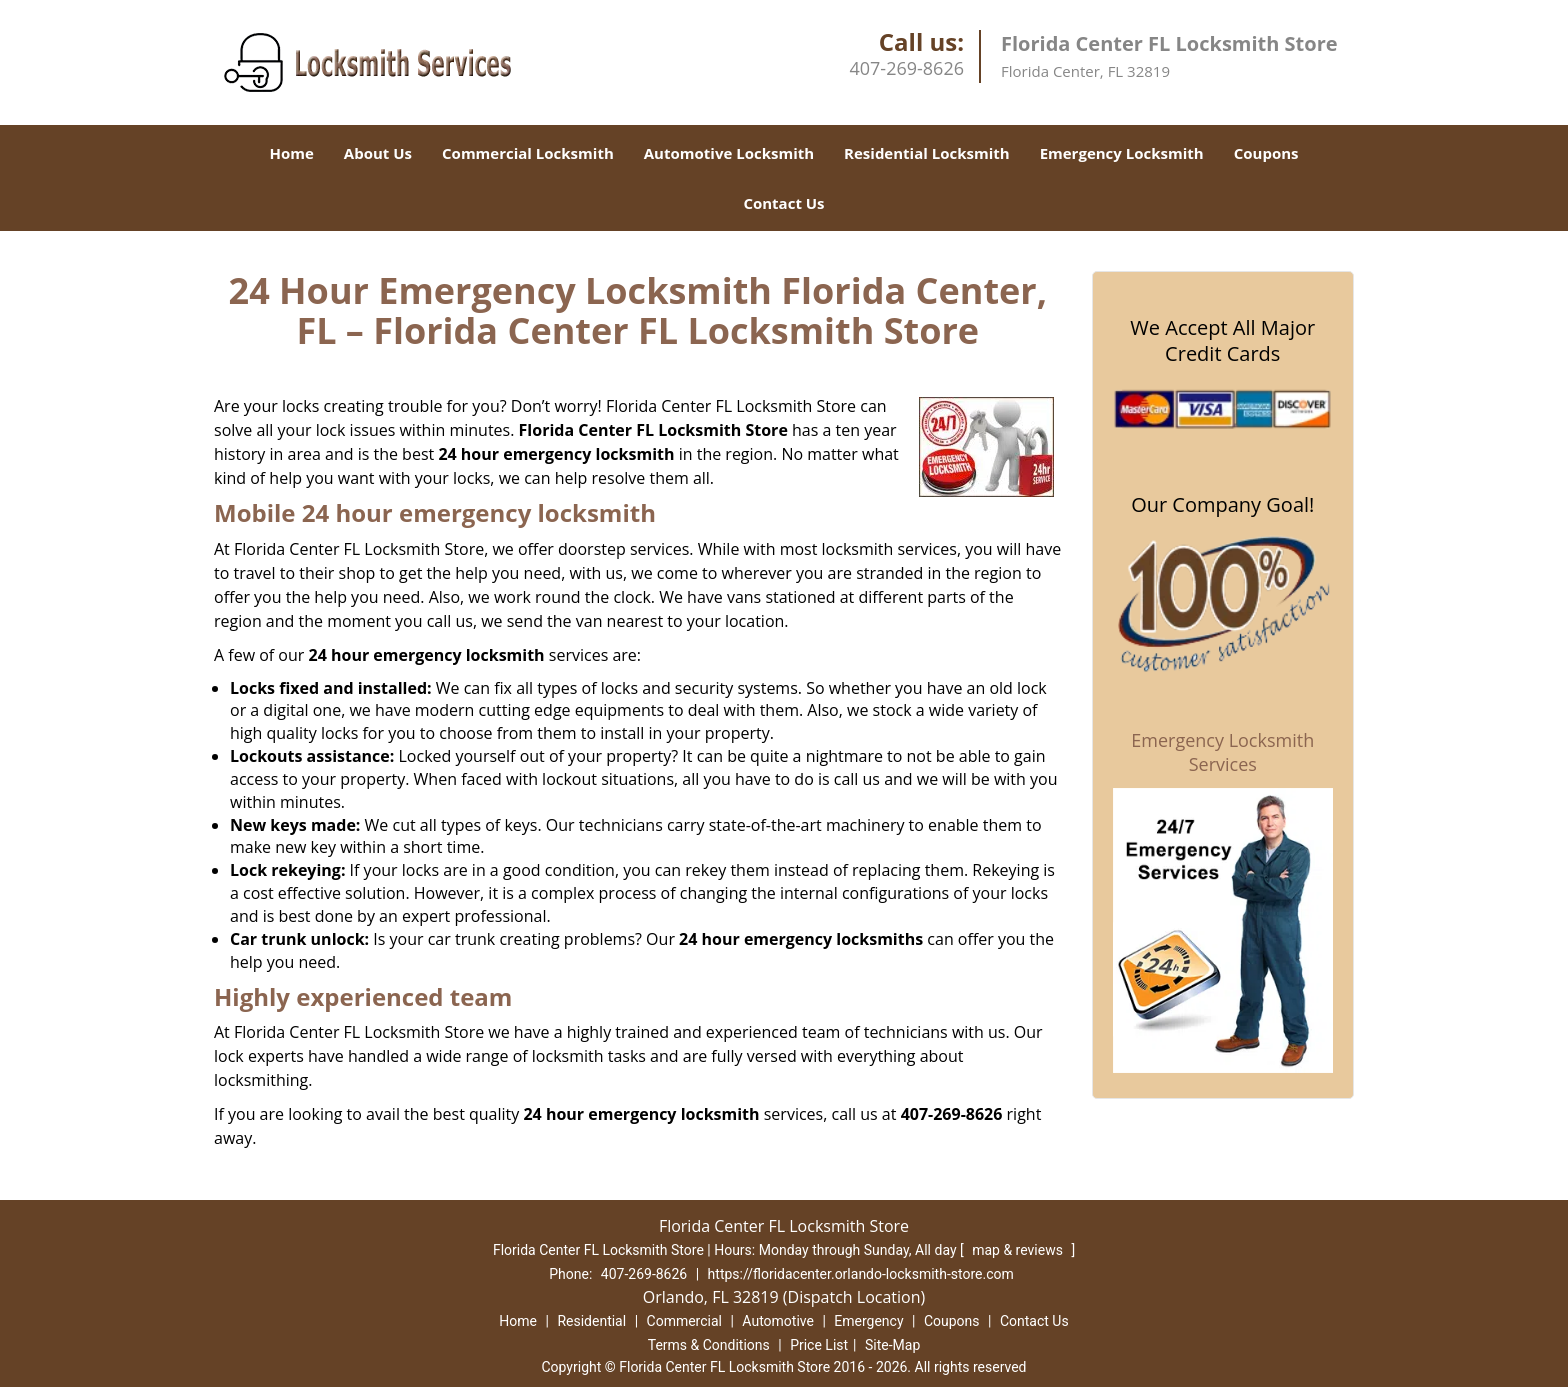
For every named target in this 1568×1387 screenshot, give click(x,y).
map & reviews (1019, 1250)
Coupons (1266, 153)
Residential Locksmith (927, 153)
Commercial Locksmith (528, 153)
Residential (591, 1321)
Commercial (684, 1321)
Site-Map (892, 1345)
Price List (819, 1345)
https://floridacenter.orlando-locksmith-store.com (861, 1274)
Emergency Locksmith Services (1222, 752)
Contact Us (783, 203)
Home (291, 153)
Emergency (868, 1321)
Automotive (778, 1321)
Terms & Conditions (709, 1345)
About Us (378, 153)
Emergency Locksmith (1122, 153)
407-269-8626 (906, 68)
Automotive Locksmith (729, 153)
